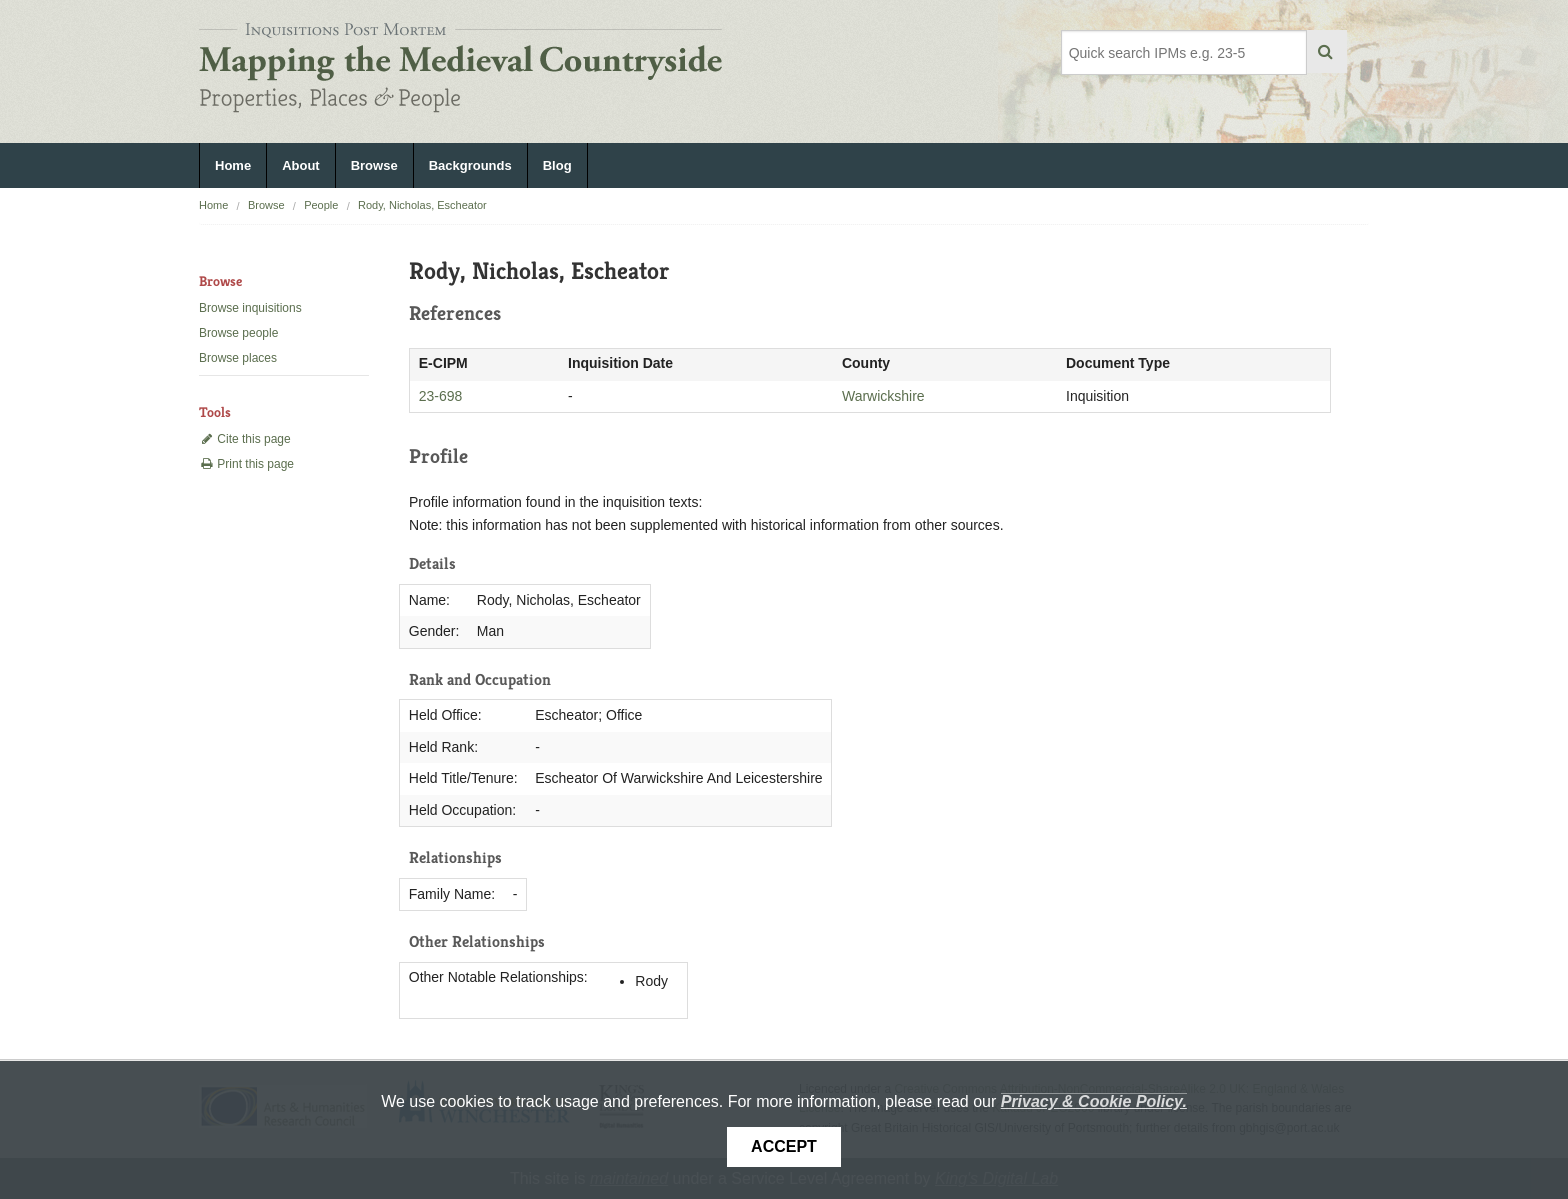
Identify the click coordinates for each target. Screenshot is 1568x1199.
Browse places (238, 358)
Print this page (246, 464)
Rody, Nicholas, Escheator (422, 205)
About (301, 165)
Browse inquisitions (250, 308)
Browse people (238, 333)
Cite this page (245, 439)
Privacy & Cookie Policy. (1094, 1101)
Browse (374, 165)
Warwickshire (883, 396)
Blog (557, 165)
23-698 (441, 396)
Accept (784, 1146)
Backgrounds (470, 165)
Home (233, 165)
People (321, 205)
